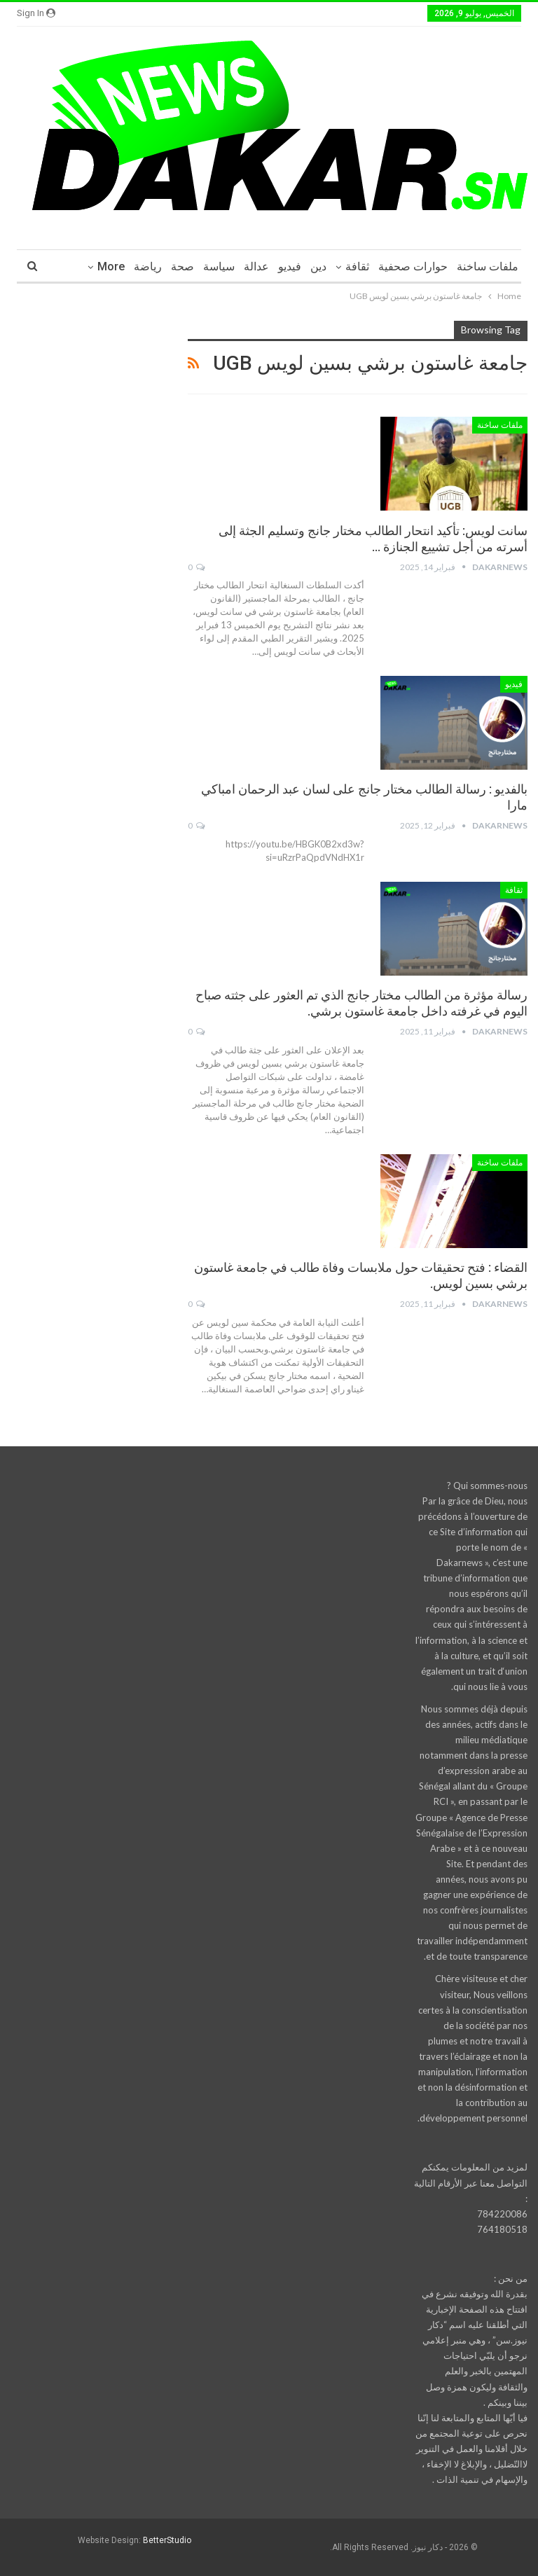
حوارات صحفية (413, 266)
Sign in (36, 13)
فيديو (289, 266)
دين (318, 266)
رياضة (148, 266)
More (111, 266)
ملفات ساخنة (487, 266)
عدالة (256, 266)
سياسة (219, 266)
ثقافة (357, 266)
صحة (182, 266)
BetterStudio (167, 2540)
